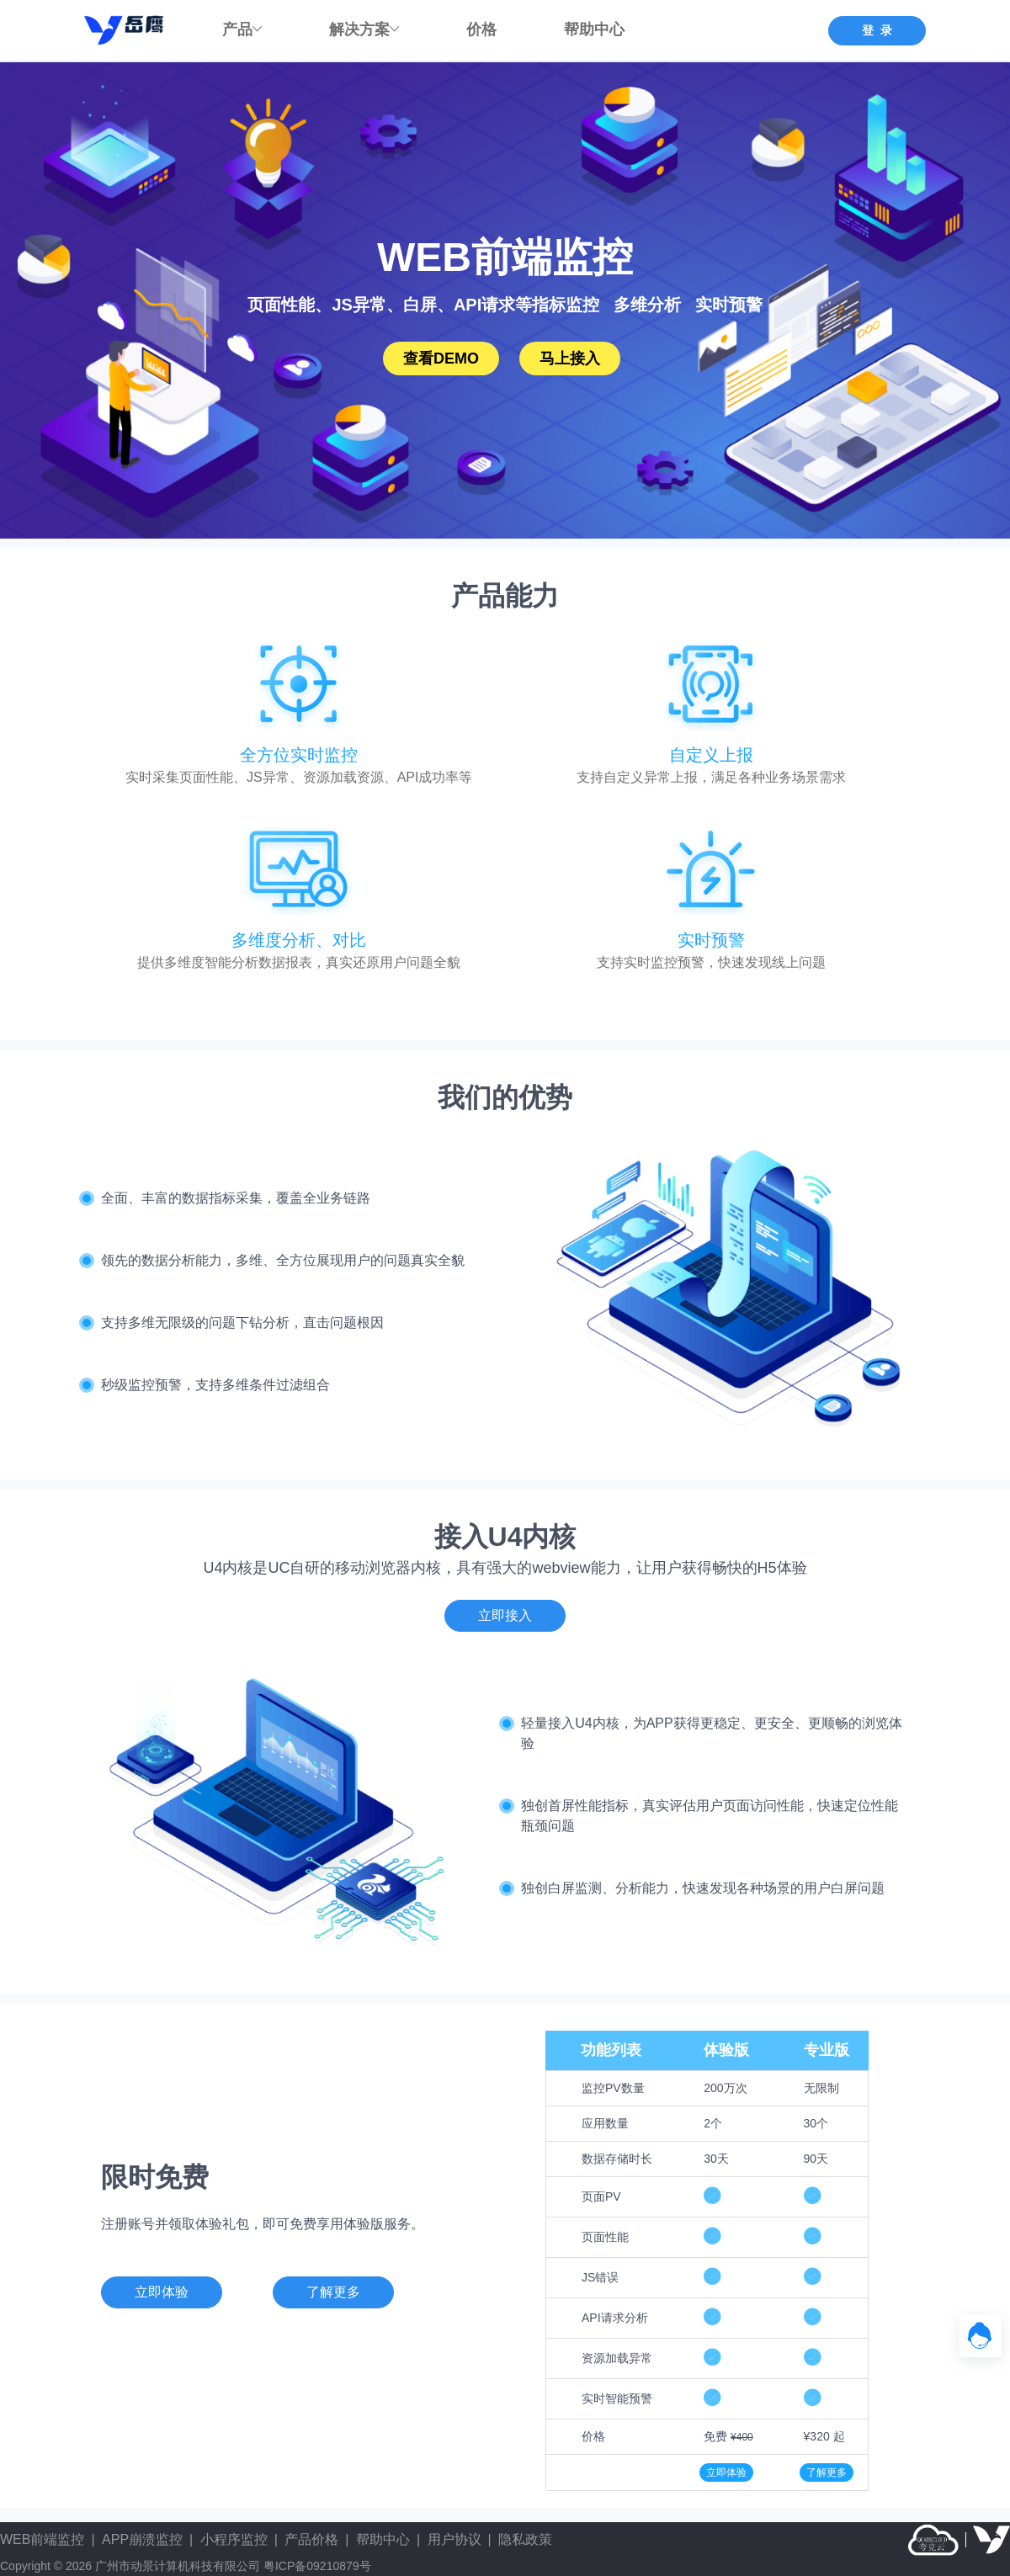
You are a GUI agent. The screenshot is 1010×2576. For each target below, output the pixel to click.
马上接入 (570, 358)
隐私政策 (525, 2539)
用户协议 (454, 2539)
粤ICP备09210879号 (317, 2566)
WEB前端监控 (42, 2539)
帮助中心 (594, 29)
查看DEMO (441, 358)
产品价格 (311, 2539)
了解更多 (826, 2472)
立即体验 (726, 2472)
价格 (481, 29)
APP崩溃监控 (142, 2539)
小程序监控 (234, 2539)
